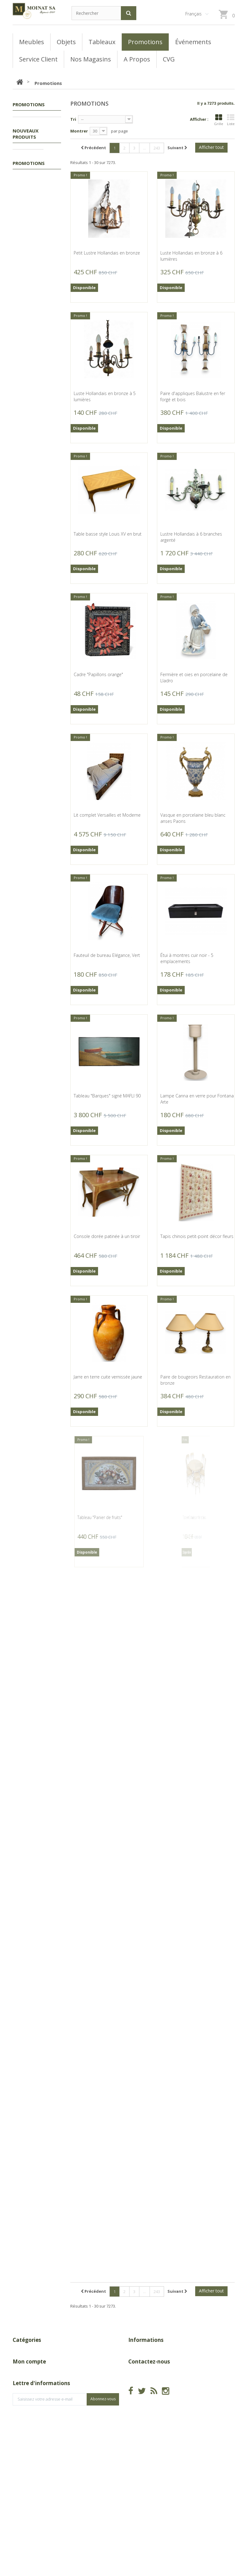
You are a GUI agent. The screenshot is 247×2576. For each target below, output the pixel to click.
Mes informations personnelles (43, 2459)
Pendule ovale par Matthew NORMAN (31, 1399)
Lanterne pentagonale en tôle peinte (34, 1019)
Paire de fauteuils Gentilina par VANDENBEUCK (30, 1783)
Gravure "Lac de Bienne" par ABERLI (36, 1688)
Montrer (79, 131)
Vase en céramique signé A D (32, 326)
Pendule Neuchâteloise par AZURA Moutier (35, 1209)
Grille (218, 120)
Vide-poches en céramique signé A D (33, 228)
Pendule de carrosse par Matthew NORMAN (35, 1307)
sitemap (136, 2390)
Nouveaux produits (26, 172)
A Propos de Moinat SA (151, 2381)
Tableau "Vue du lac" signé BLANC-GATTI (33, 1590)
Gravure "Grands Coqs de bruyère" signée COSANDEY (35, 716)
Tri (73, 119)
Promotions (31, 121)
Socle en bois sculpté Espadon (34, 1117)
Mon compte (29, 2409)
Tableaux (28, 131)
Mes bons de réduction (36, 2469)
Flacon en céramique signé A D (33, 621)
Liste (231, 120)
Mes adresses (26, 2450)
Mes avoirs (23, 2440)
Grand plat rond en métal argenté (32, 1491)
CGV (132, 2361)
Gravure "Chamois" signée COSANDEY (31, 817)
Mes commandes (30, 2421)
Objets (26, 150)
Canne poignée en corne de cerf (31, 1884)
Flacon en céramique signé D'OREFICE (33, 425)
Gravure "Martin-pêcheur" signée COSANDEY (29, 918)
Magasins (137, 2371)
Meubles (27, 141)
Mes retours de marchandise (41, 2431)
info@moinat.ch (143, 2447)
